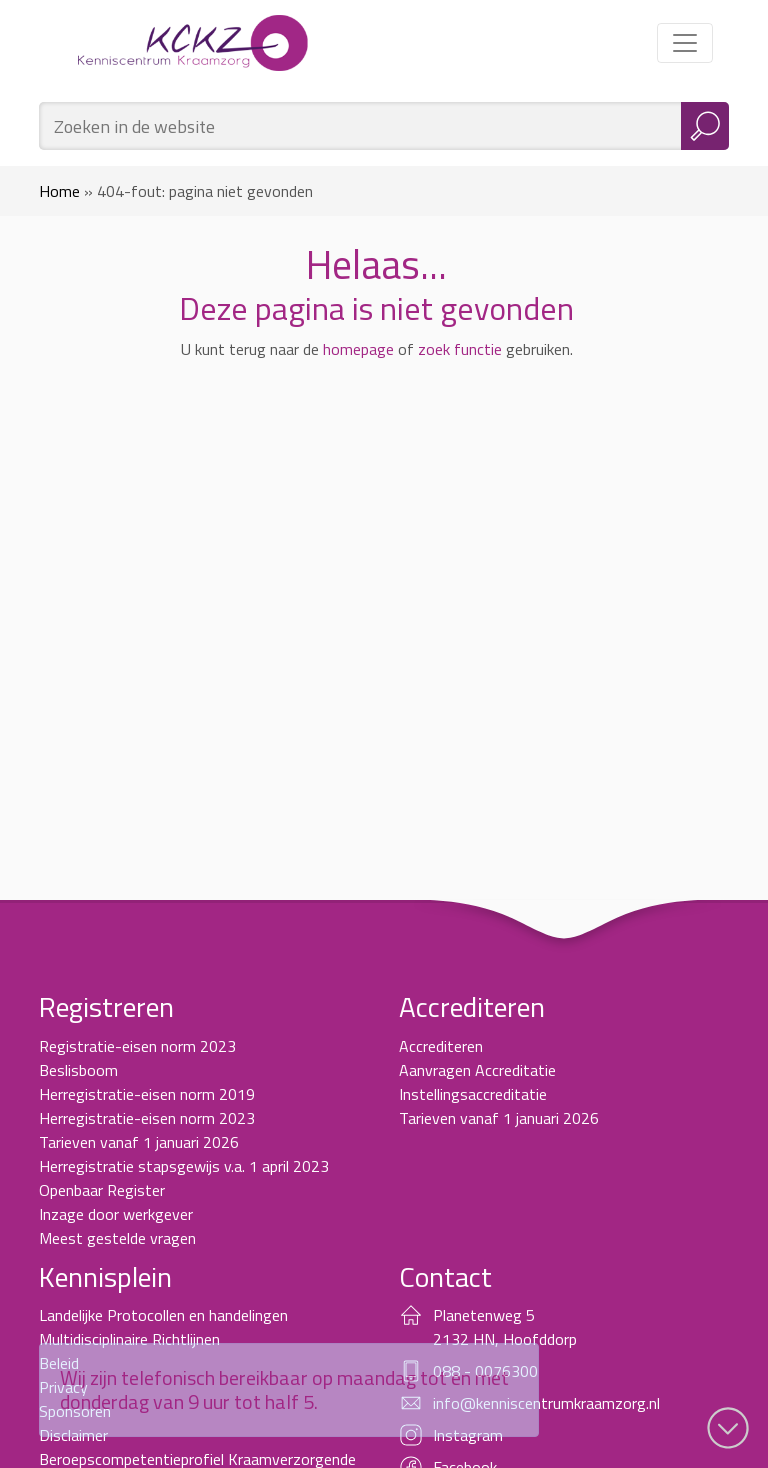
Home (59, 191)
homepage (358, 349)
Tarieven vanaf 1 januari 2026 (139, 1142)
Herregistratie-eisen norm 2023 (147, 1118)
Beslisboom (78, 1070)
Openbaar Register (102, 1190)
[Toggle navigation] (685, 43)
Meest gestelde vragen (117, 1238)
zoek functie (460, 349)
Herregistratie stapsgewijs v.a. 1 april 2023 (184, 1166)
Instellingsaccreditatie (473, 1094)
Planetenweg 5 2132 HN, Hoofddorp (505, 1327)
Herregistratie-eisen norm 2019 (147, 1094)
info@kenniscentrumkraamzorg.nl (546, 1403)
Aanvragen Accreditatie (477, 1070)
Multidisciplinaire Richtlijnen (129, 1339)
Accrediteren (441, 1046)
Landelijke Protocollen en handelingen (163, 1315)
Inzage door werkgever (116, 1214)
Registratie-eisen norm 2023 (137, 1046)
